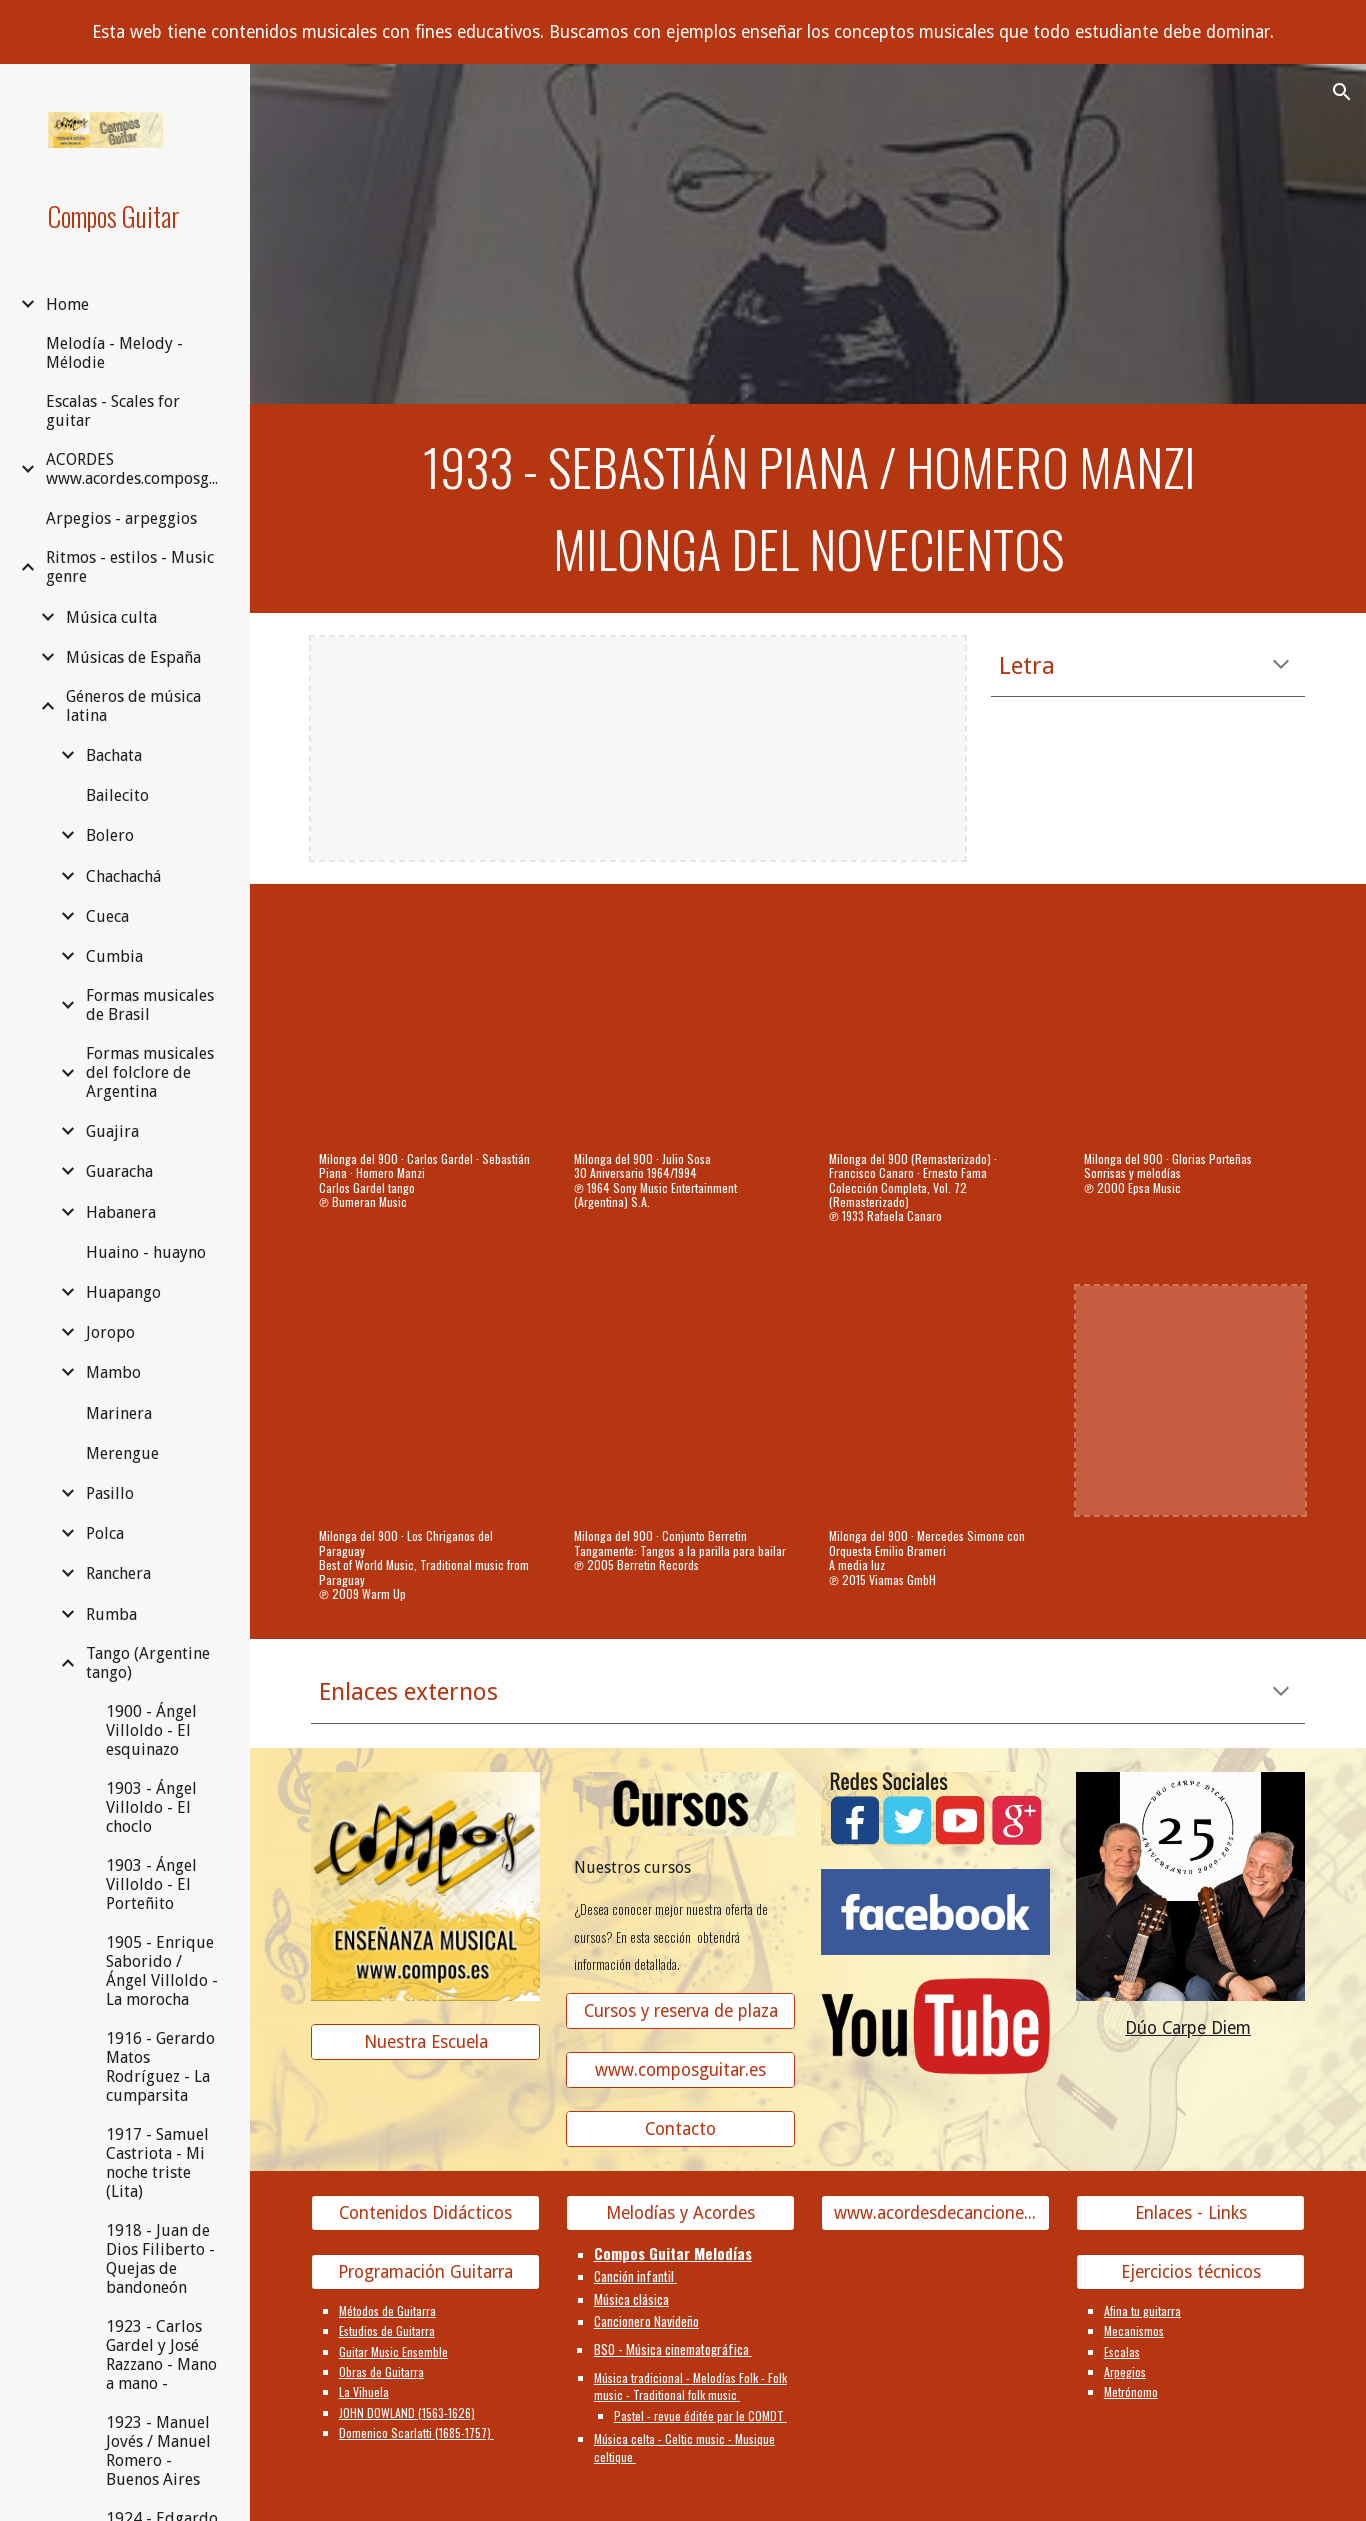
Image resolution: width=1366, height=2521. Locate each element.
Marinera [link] (119, 1413)
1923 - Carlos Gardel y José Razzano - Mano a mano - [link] (161, 2355)
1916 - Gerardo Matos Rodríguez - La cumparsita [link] (160, 2067)
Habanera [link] (121, 1212)
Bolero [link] (110, 835)
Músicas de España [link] (133, 657)
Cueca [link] (107, 916)
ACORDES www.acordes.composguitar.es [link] (136, 469)
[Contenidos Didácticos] (426, 2213)
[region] (683, 32)
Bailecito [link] (117, 795)
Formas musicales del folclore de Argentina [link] (150, 1072)
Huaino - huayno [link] (146, 1252)
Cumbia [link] (114, 956)
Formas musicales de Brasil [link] (150, 1005)
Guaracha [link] (119, 1171)
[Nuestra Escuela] (426, 2042)
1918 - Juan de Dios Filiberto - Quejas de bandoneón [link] (160, 2259)
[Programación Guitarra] (426, 2271)
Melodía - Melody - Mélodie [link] (114, 353)
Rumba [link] (111, 1614)
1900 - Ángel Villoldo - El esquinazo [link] (151, 1730)
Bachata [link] (114, 755)
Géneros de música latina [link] (133, 706)
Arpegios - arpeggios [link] (121, 518)
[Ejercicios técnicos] (1191, 2271)
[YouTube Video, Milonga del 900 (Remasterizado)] (936, 1023)
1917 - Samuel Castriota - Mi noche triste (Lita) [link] (157, 2163)
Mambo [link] (113, 1372)
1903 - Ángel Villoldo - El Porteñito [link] (151, 1884)
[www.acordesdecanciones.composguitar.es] (936, 2213)
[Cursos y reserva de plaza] (681, 2011)
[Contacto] (681, 2129)
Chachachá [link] (123, 876)
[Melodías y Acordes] (681, 2213)
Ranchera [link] (118, 1573)
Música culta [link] (111, 617)
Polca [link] (105, 1533)
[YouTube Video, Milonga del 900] (426, 1023)
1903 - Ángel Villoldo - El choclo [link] (151, 1807)
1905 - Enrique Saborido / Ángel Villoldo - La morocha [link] (162, 1971)
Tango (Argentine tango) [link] (148, 1663)
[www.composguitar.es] (681, 2070)
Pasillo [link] (110, 1493)
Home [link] (67, 304)
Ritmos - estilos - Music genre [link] (130, 567)
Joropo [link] (110, 1332)
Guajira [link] (112, 1131)
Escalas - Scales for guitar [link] (113, 411)
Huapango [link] (123, 1292)
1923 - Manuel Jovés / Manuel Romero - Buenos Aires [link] (158, 2451)
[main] (808, 508)
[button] (1342, 92)
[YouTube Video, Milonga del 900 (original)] (1191, 1023)
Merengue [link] (122, 1453)
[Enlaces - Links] (1191, 2213)
